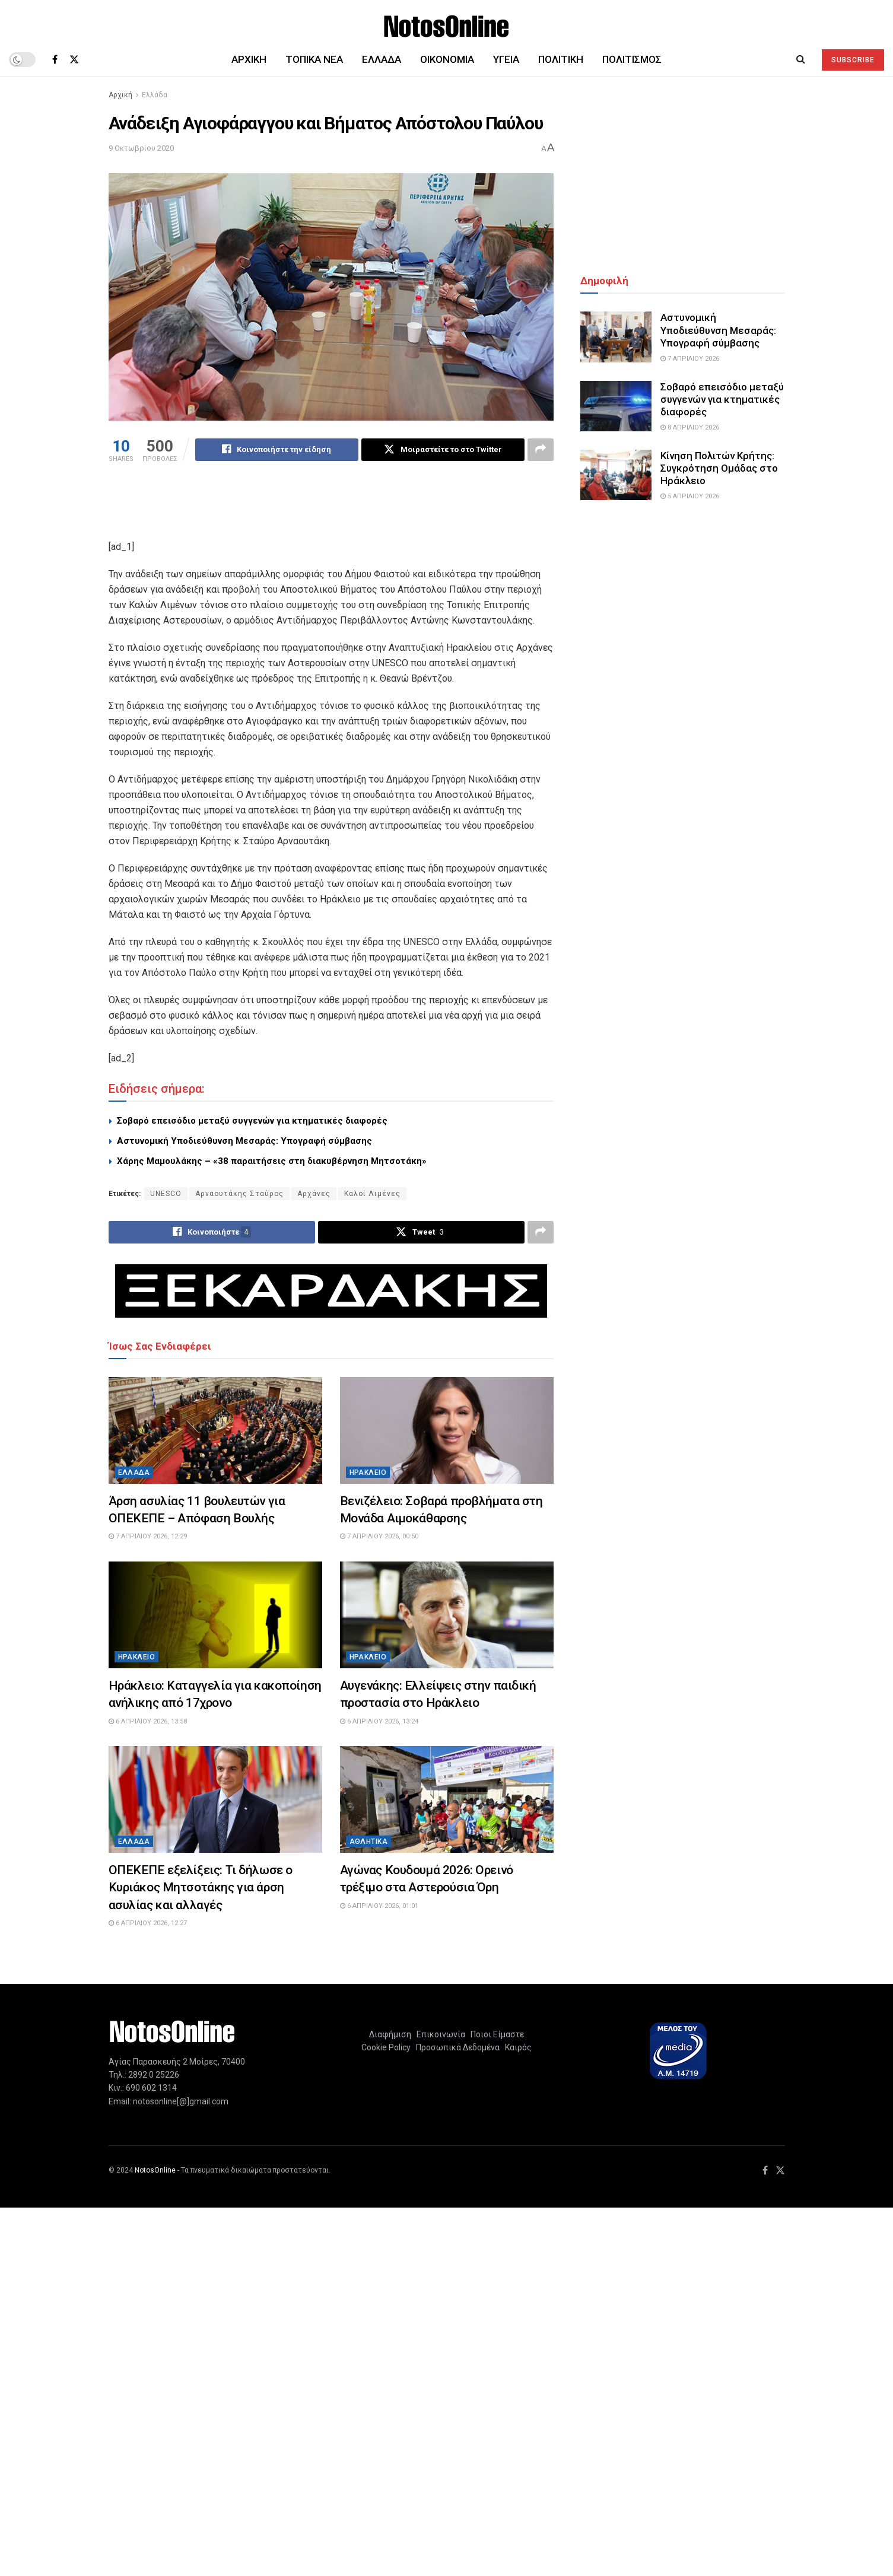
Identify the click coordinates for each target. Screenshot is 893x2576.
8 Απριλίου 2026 (689, 427)
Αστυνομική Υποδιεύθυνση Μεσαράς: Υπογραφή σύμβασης (244, 1141)
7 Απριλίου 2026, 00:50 (379, 1537)
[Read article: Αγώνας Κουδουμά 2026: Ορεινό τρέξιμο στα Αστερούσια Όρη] (447, 1799)
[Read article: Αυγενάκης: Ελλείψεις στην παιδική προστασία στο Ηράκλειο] (447, 1614)
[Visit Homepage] (446, 21)
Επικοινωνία (441, 2034)
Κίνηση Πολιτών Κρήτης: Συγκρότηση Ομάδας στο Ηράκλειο (719, 468)
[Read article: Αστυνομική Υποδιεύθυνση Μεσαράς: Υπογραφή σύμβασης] (616, 336)
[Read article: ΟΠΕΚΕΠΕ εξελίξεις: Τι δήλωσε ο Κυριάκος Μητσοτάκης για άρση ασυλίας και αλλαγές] (215, 1799)
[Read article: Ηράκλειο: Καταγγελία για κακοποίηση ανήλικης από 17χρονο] (215, 1614)
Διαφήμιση (390, 2034)
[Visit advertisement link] (331, 1291)
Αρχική (248, 59)
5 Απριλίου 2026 (689, 496)
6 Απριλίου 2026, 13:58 (148, 1721)
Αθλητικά (368, 1841)
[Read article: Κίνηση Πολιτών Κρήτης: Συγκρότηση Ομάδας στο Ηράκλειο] (616, 475)
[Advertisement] (331, 508)
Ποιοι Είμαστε (495, 2034)
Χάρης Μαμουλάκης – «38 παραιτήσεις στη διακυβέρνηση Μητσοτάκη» (272, 1161)
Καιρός (516, 2047)
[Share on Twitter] (443, 449)
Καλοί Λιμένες (372, 1194)
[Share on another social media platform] (540, 449)
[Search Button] (800, 59)
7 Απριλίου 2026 (689, 358)
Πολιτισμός (632, 59)
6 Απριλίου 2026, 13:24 (379, 1721)
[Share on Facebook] (276, 449)
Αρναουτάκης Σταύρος (239, 1194)
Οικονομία (447, 59)
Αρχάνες (313, 1194)
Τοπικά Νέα (314, 59)
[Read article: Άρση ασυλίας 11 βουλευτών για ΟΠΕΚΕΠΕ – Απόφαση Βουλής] (215, 1430)
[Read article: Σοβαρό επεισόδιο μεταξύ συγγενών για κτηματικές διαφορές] (616, 406)
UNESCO (166, 1194)
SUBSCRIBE (853, 60)
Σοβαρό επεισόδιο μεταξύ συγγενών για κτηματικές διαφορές (252, 1120)
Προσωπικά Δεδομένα (456, 2047)
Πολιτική (560, 59)
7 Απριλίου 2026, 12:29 (148, 1537)
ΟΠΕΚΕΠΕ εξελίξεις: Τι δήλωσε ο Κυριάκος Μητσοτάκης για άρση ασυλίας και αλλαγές (201, 1887)
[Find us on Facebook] (55, 60)
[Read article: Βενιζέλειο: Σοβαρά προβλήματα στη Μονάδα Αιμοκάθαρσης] (447, 1430)
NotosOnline (155, 2170)
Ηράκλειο (368, 1472)
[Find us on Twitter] (74, 60)
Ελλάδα (381, 59)
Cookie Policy (386, 2047)
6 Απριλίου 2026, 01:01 (379, 1906)
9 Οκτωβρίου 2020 (141, 148)
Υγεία (506, 59)
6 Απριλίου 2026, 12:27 (148, 1923)
